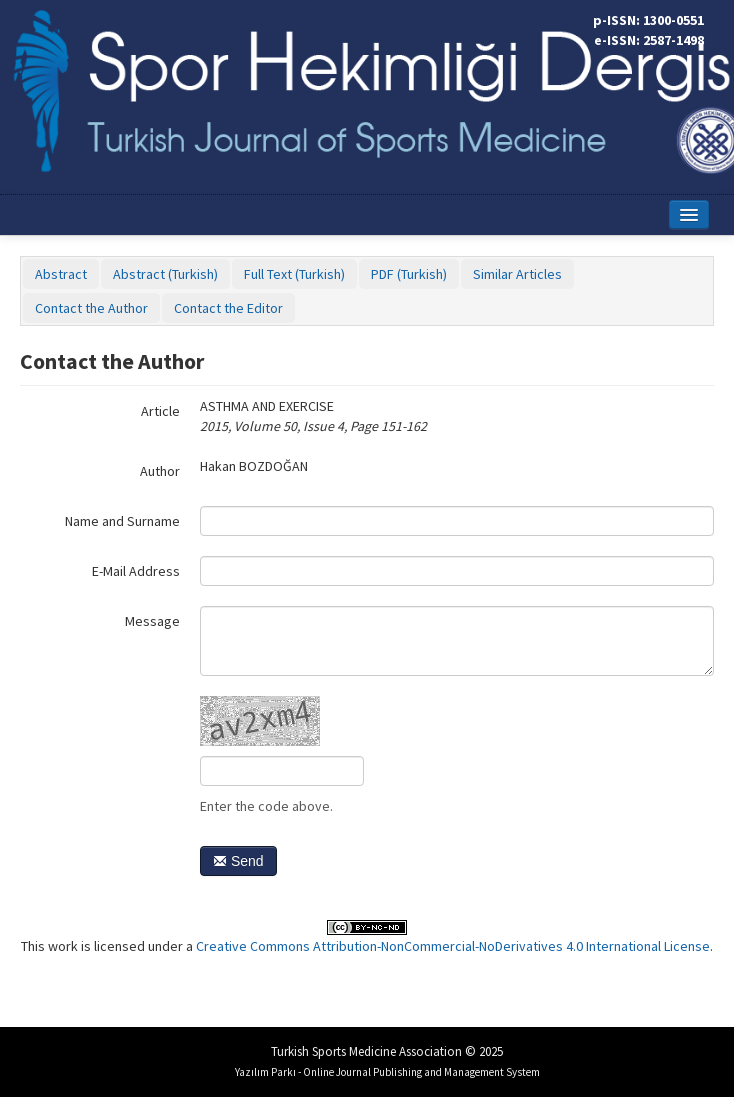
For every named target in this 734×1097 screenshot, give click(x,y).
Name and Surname (122, 521)
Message (152, 621)
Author (160, 471)
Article (160, 411)
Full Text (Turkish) (294, 274)
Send (238, 861)
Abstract (61, 274)
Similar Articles (517, 274)
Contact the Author (91, 308)
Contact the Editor (228, 308)
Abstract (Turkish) (165, 274)
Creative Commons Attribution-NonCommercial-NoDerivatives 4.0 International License (453, 946)
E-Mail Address (136, 571)
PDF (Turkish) (409, 274)
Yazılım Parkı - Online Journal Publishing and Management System (387, 1072)
